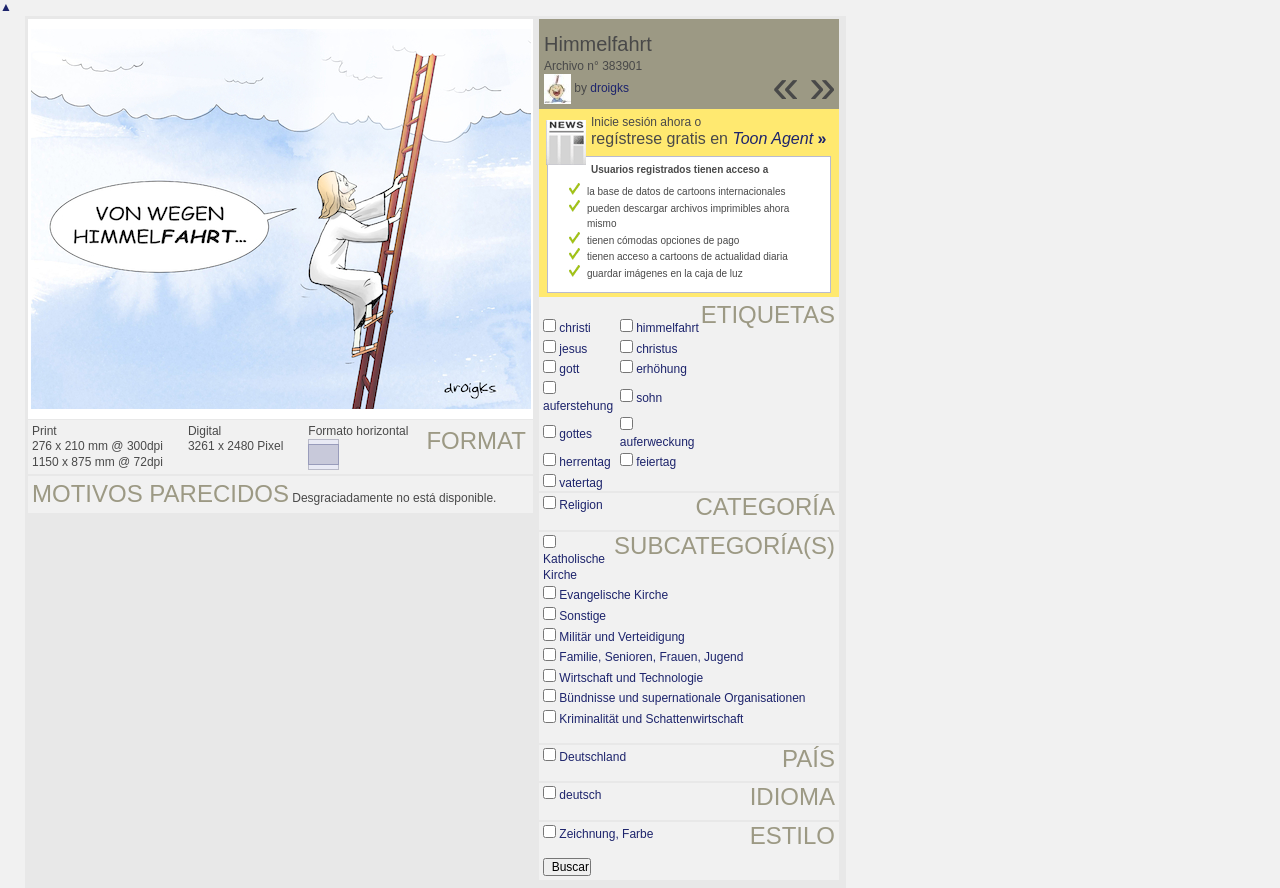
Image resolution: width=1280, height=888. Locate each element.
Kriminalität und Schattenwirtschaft (651, 719)
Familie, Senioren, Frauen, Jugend (651, 657)
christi (574, 328)
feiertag (656, 462)
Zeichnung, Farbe (606, 834)
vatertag (580, 483)
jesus (573, 349)
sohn (649, 398)
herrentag (584, 462)
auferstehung (578, 406)
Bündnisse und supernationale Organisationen (682, 698)
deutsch (580, 795)
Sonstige (582, 616)
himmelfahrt (667, 328)
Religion (580, 505)
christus (656, 349)
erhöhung (661, 369)
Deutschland (592, 757)
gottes (575, 434)
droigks (609, 88)
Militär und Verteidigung (621, 637)
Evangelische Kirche (613, 595)
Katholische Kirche (574, 567)
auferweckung (657, 442)
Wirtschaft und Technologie (631, 678)
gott (569, 369)
